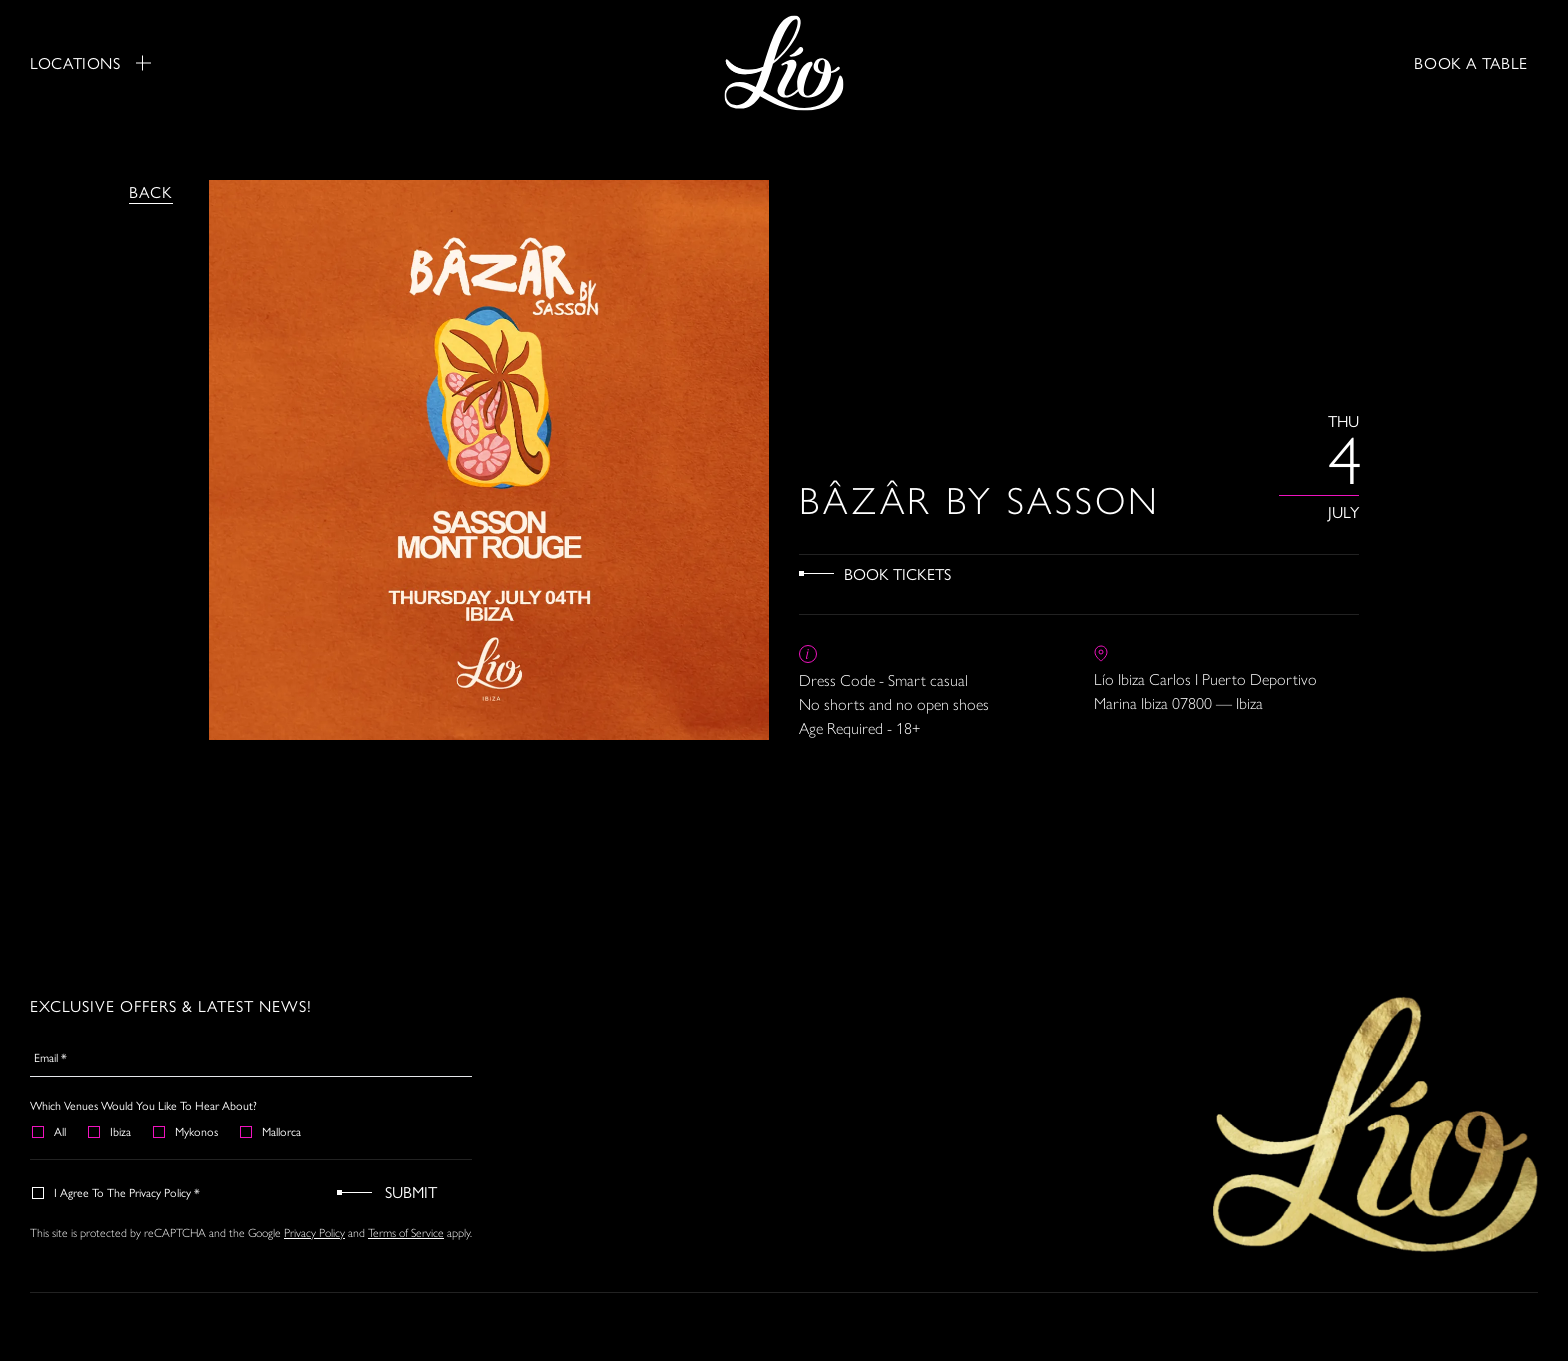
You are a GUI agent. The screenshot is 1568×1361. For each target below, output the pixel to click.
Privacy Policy (314, 1232)
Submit (411, 1191)
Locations (90, 63)
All (50, 1131)
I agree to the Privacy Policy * (117, 1192)
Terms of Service (406, 1232)
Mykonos (186, 1131)
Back (151, 191)
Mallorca (271, 1131)
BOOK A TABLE (1471, 62)
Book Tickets (897, 573)
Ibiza (110, 1131)
